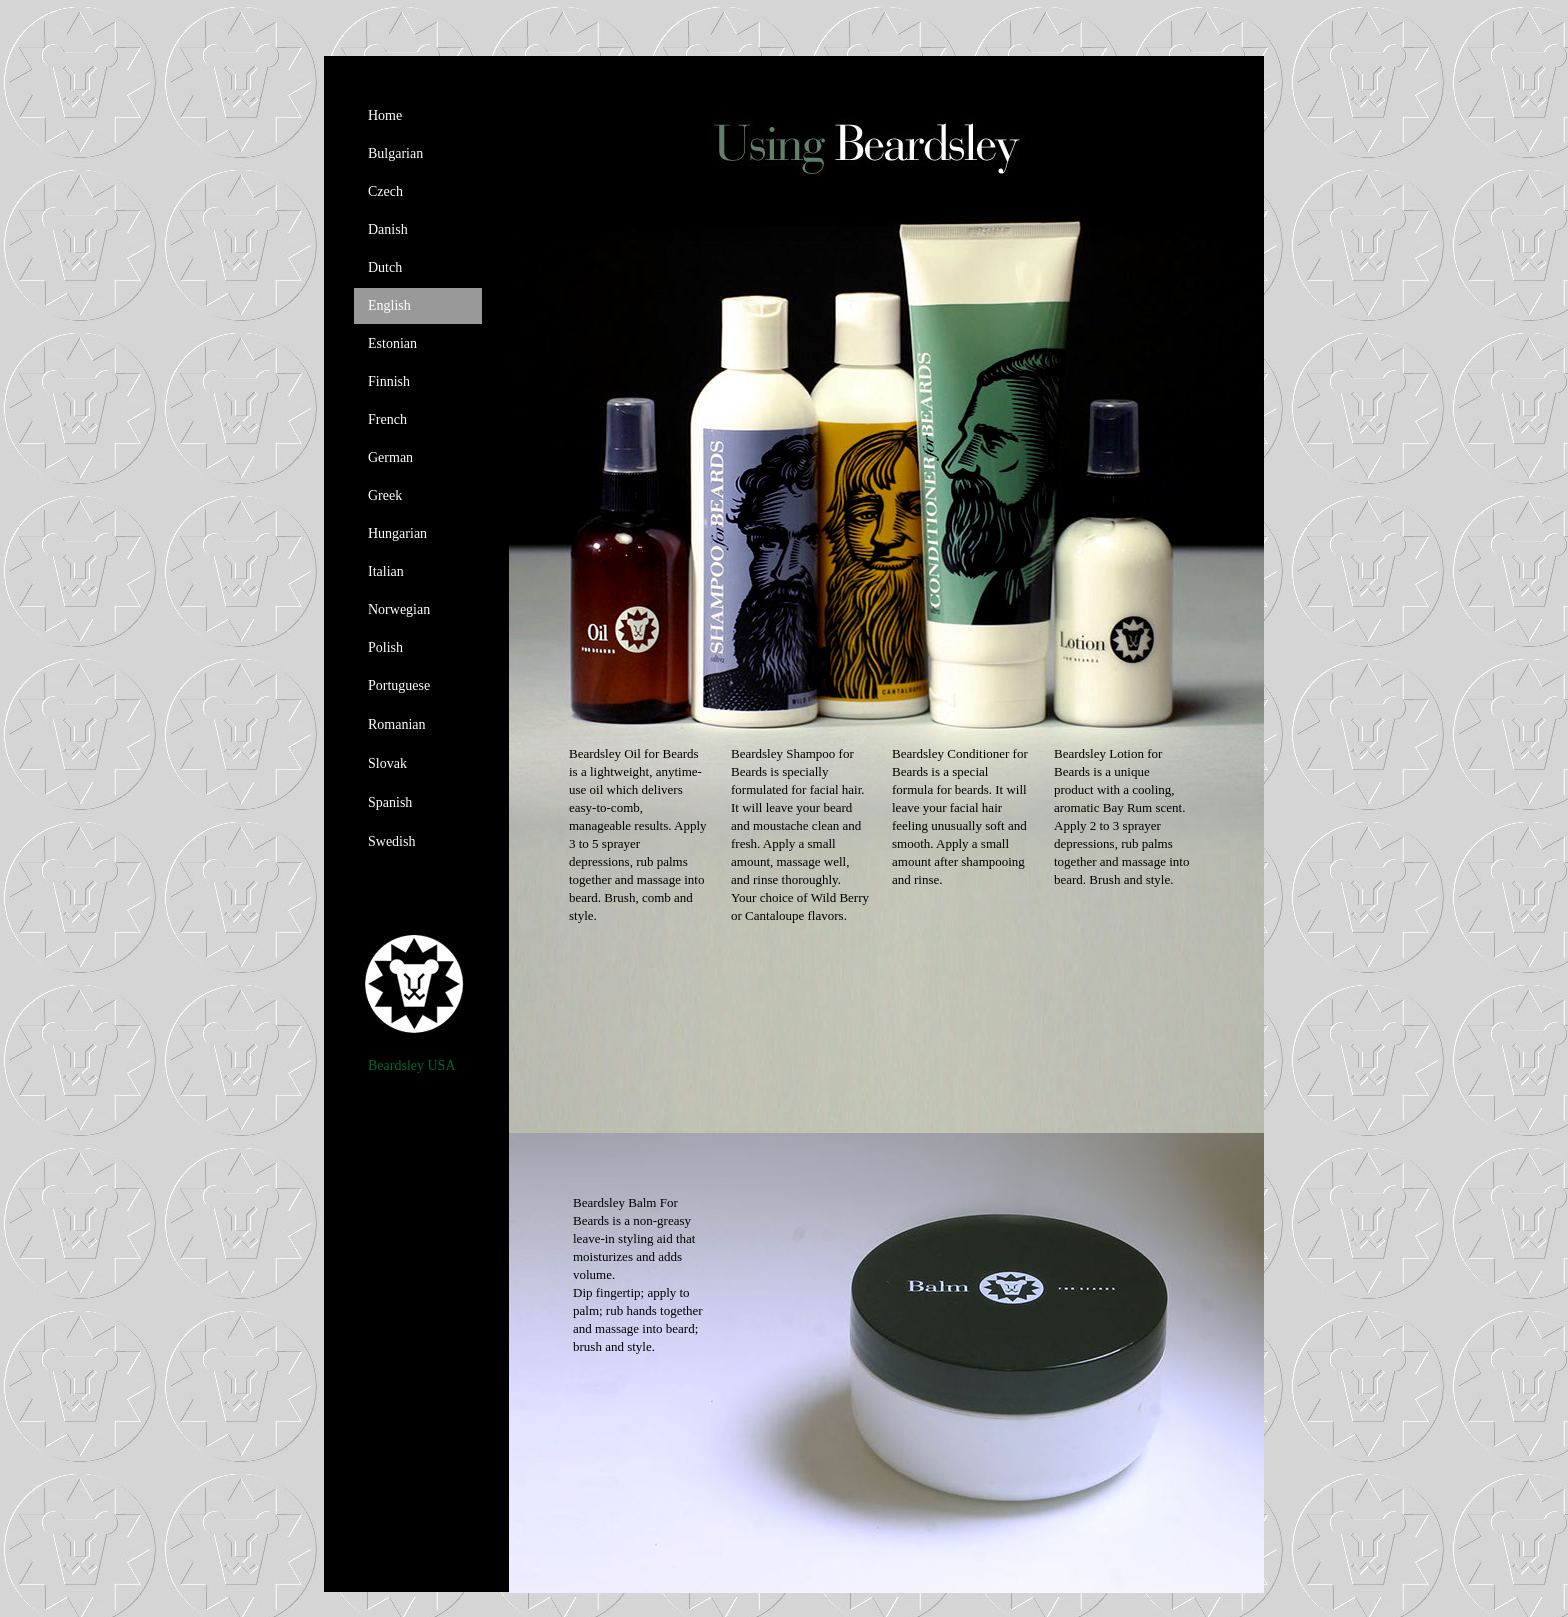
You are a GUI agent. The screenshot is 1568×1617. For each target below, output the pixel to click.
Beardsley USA (412, 1065)
